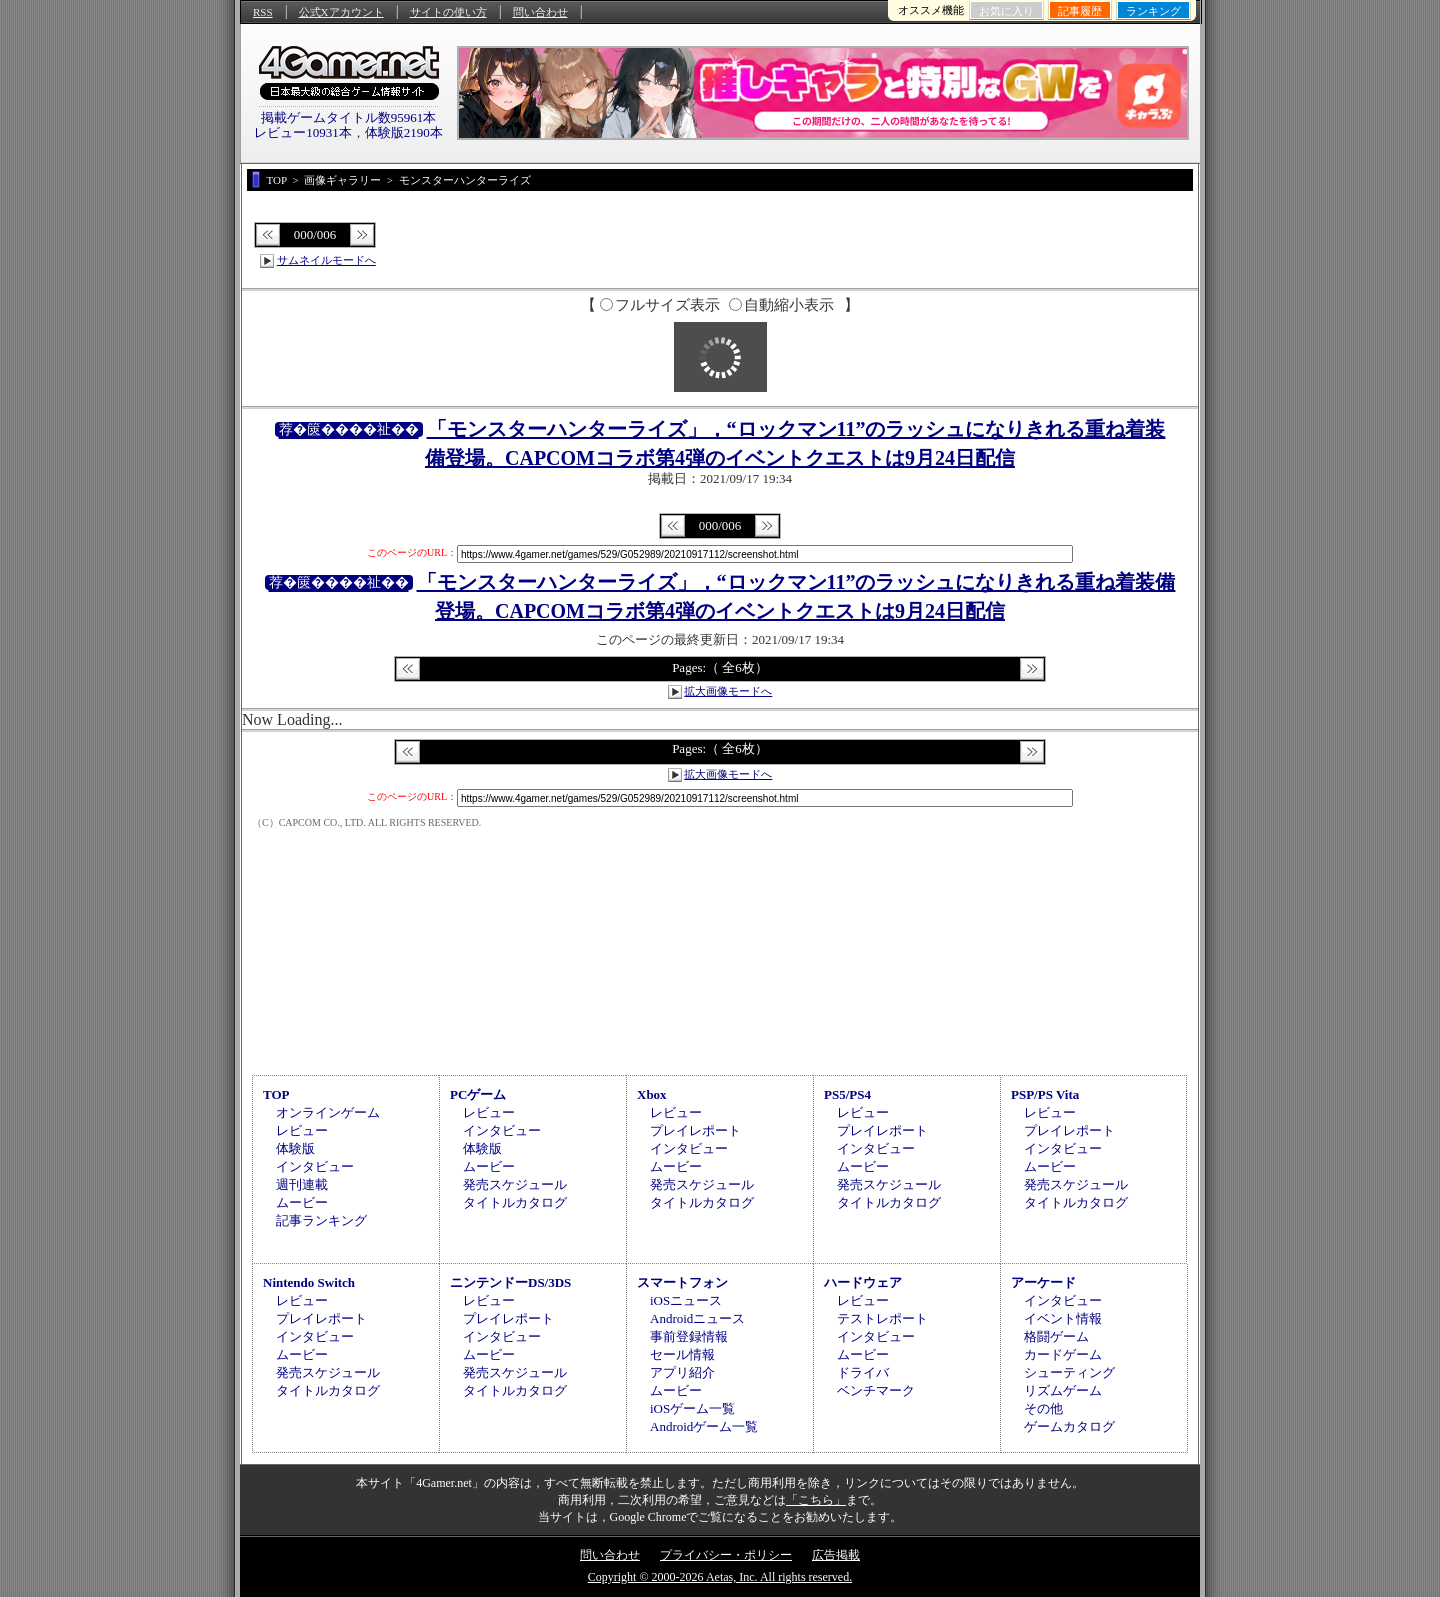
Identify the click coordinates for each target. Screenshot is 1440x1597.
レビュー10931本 (303, 132)
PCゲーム (478, 1094)
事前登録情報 (689, 1336)
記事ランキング (321, 1220)
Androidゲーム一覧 (704, 1426)
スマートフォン (682, 1282)
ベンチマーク (876, 1390)
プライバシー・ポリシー (726, 1555)
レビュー (302, 1130)
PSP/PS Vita (1045, 1094)
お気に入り (1006, 11)
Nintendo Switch (309, 1282)
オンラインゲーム (328, 1112)
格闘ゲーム (1056, 1336)
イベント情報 (1063, 1318)
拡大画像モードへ (728, 691)
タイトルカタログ (515, 1202)
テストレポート (882, 1318)
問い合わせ (540, 12)
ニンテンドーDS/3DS (510, 1282)
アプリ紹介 (682, 1372)
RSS (263, 12)
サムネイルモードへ (326, 260)
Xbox (652, 1094)
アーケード (1043, 1282)
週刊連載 (302, 1184)
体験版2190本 (404, 132)
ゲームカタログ (1069, 1426)
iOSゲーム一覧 (692, 1408)
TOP (276, 1094)
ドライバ (863, 1372)
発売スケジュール (515, 1184)
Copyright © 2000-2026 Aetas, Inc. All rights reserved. (720, 1577)
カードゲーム (1063, 1354)
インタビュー (315, 1166)
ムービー (302, 1202)
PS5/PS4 (847, 1094)
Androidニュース (697, 1318)
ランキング (1153, 11)
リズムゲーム (1063, 1390)
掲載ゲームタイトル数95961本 (349, 117)
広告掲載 (836, 1555)
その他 (1043, 1408)
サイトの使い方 (448, 12)
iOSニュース (686, 1300)
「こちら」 (816, 1500)
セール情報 (682, 1354)
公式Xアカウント (341, 12)
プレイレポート (695, 1130)
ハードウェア (863, 1282)
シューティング (1069, 1372)
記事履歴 (1080, 11)
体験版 (295, 1148)
